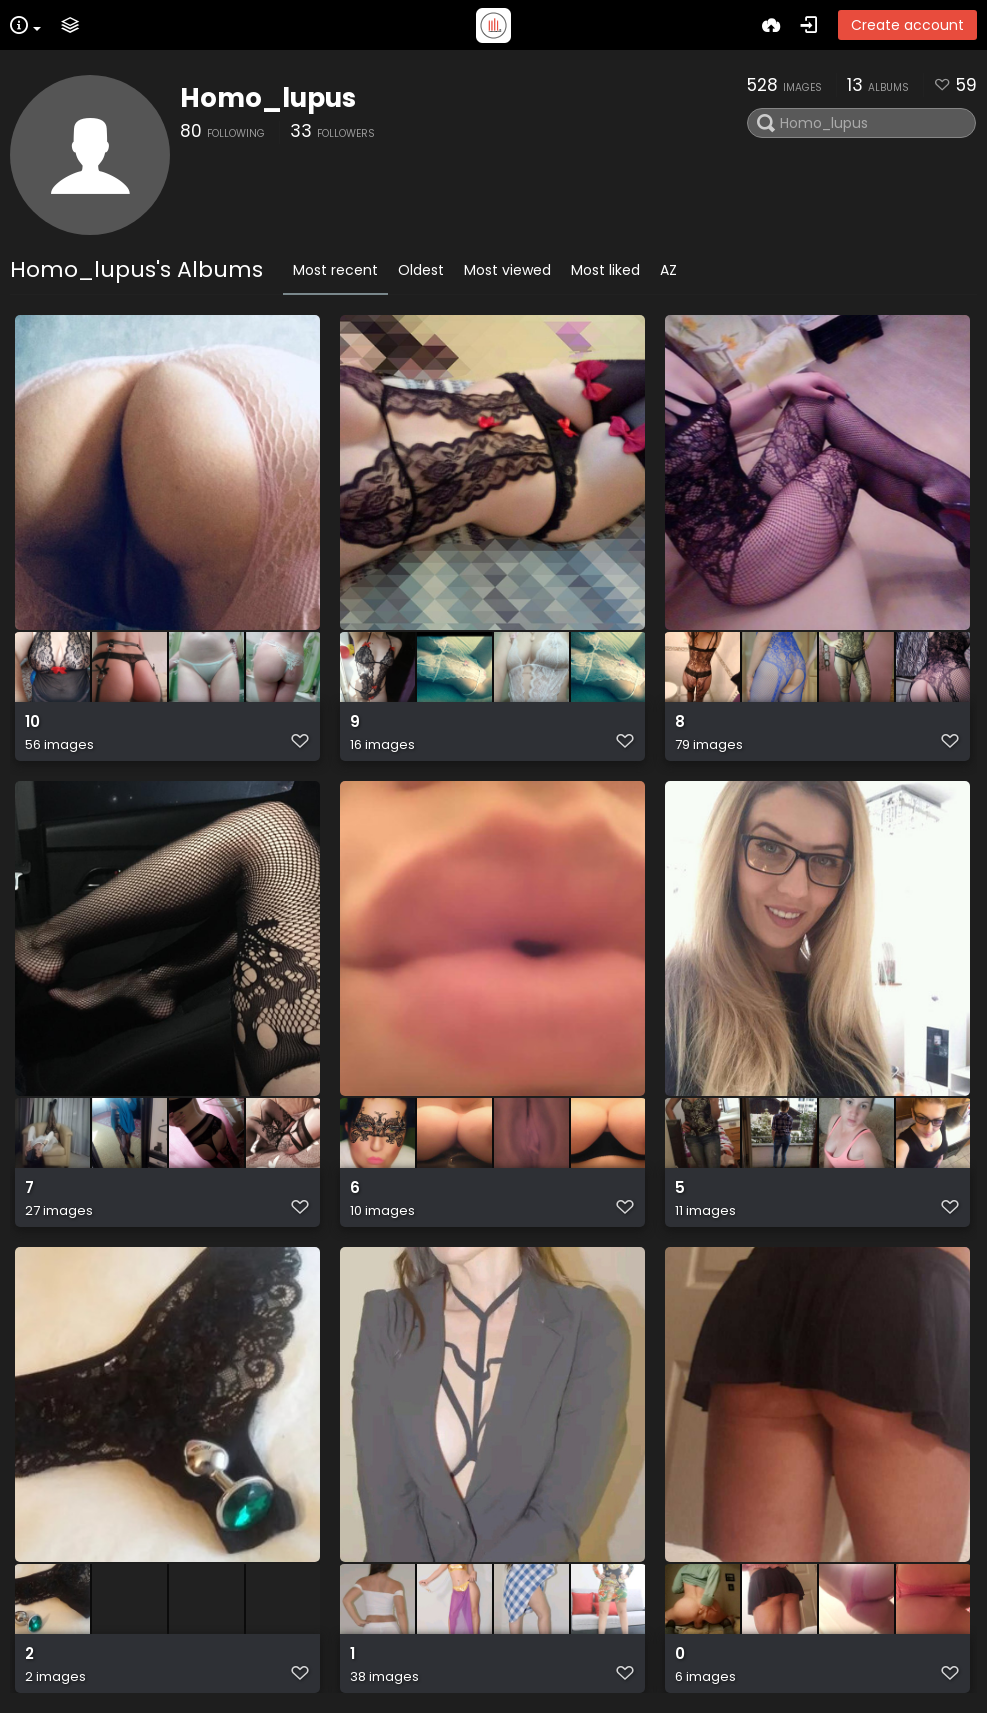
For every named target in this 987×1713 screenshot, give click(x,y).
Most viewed (507, 270)
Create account (907, 25)
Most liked (605, 270)
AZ (668, 270)
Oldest (421, 270)
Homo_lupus (268, 98)
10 (32, 722)
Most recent (335, 270)
